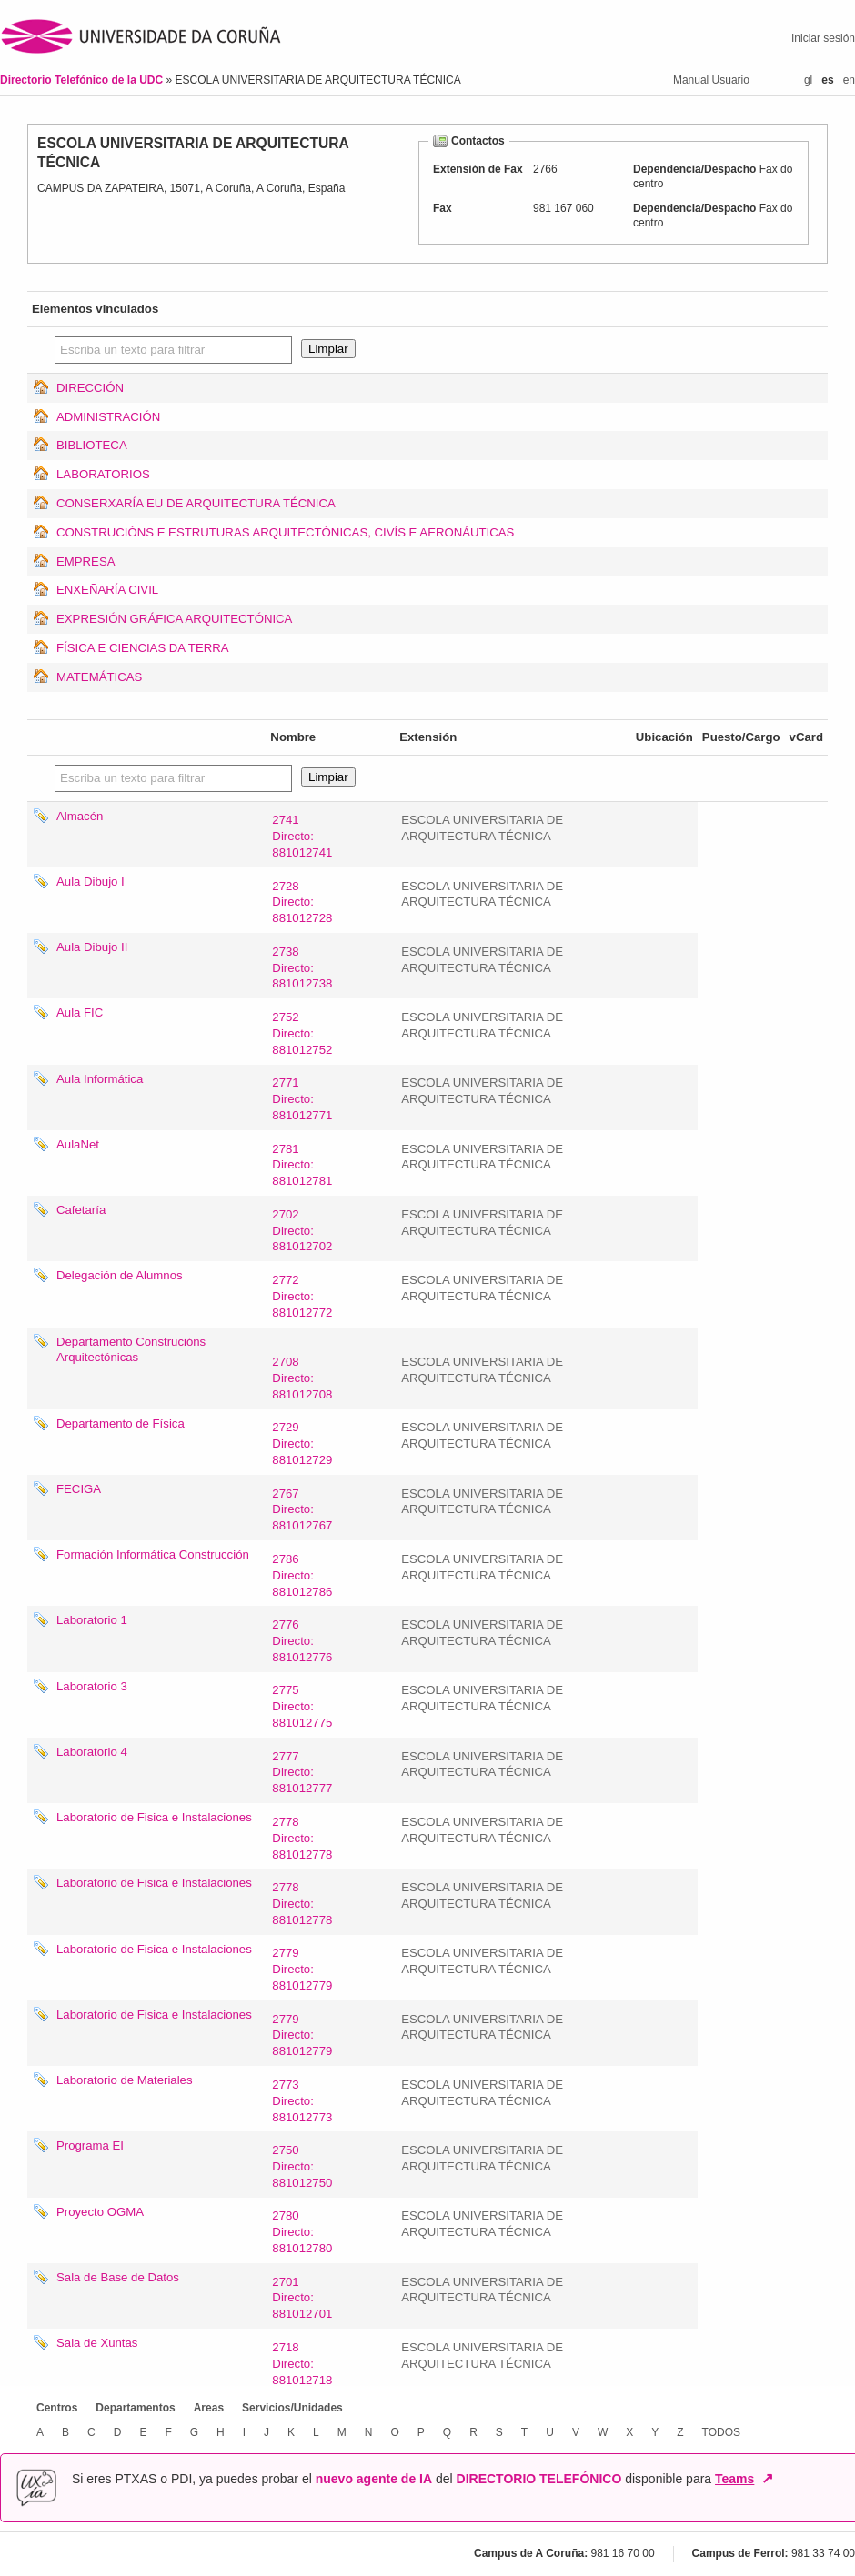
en (849, 80)
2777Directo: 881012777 (302, 1772)
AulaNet (77, 1144)
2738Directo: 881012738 (302, 968)
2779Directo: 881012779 (302, 1969)
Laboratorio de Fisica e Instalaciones (154, 1817)
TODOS (721, 2432)
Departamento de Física (120, 1423)
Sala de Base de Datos (117, 2277)
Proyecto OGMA (100, 2212)
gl (808, 80)
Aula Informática (99, 1079)
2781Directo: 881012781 (302, 1165)
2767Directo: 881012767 (302, 1510)
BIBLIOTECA (91, 445)
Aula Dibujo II (91, 947)
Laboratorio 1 (91, 1620)
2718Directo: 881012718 (302, 2363)
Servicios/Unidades (292, 2407)
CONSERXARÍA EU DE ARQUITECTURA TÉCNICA (196, 503)
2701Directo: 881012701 (302, 2298)
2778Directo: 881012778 (302, 1838)
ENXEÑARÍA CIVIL (107, 589)
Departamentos (135, 2407)
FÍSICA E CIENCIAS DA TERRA (142, 648)
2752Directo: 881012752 (302, 1033)
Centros (56, 2407)
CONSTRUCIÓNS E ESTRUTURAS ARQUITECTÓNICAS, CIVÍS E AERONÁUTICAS (285, 532)
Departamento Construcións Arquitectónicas (131, 1350)
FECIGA (78, 1489)
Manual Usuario (711, 80)
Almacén (79, 816)
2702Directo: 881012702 (302, 1231)
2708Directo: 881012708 (302, 1378)
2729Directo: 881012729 (302, 1443)
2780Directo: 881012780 (302, 2232)
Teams (734, 2478)
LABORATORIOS (103, 474)
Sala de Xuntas (96, 2343)
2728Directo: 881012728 (302, 902)
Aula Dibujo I (90, 881)
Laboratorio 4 (91, 1752)
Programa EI (90, 2145)
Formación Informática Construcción (152, 1554)
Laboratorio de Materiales (124, 2080)
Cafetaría (81, 1210)
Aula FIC (79, 1012)
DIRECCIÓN (90, 388)
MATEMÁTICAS (99, 677)
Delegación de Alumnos (119, 1275)
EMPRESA (86, 561)
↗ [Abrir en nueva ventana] (767, 2478)
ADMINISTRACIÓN (108, 417)
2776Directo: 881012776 (302, 1641)
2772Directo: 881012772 (302, 1296)
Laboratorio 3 (91, 1686)
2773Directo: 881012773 (302, 2101)
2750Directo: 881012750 (302, 2166)
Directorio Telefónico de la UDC (83, 80)
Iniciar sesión (823, 38)
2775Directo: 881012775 (302, 1706)
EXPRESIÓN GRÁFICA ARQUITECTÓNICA (174, 619)
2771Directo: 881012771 (302, 1099)
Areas (209, 2407)
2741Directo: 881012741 (302, 836)
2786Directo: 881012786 (302, 1575)
